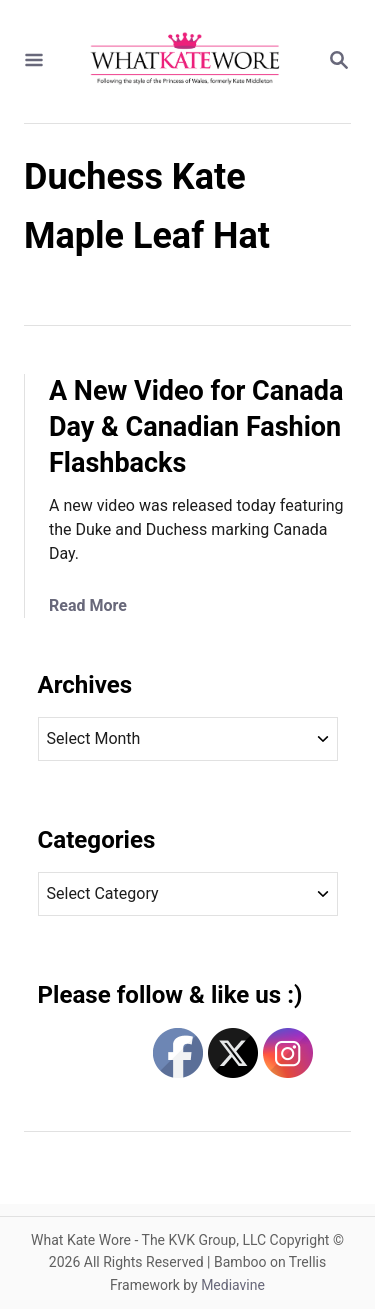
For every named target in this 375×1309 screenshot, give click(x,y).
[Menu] (34, 61)
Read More (88, 605)
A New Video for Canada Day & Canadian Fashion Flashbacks (196, 427)
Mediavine (233, 1285)
